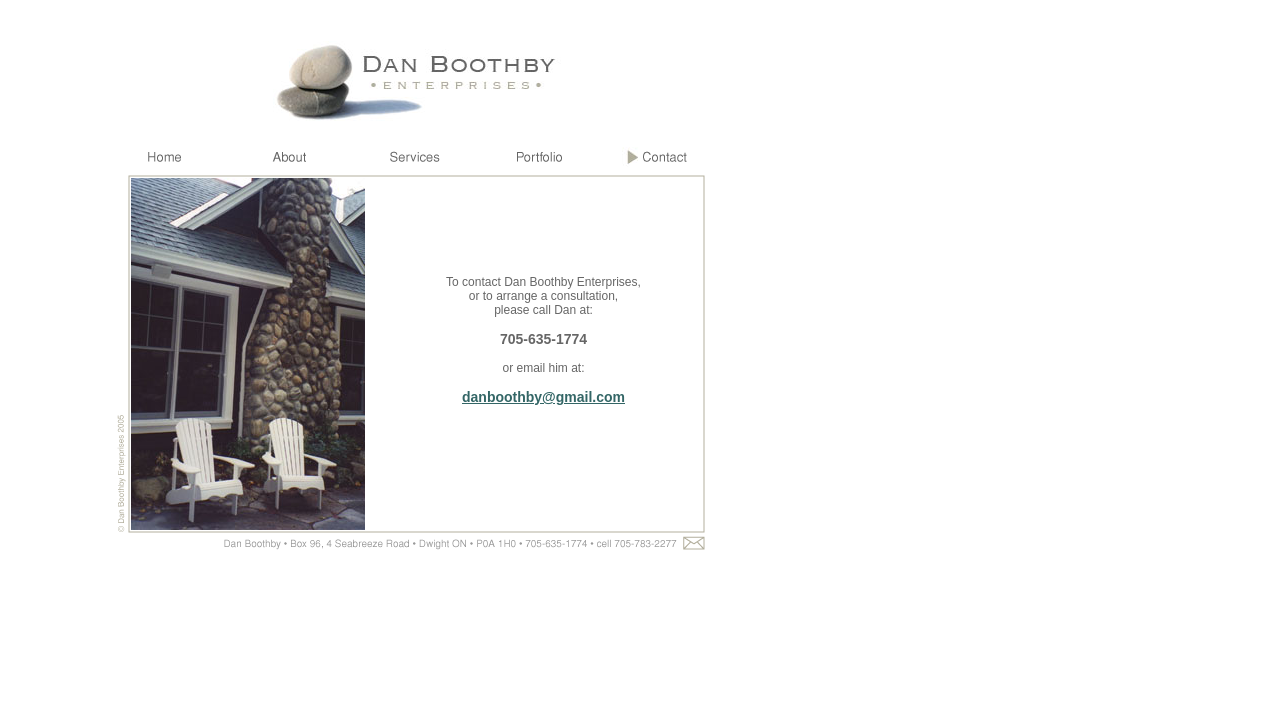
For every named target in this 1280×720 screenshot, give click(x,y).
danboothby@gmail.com (543, 397)
